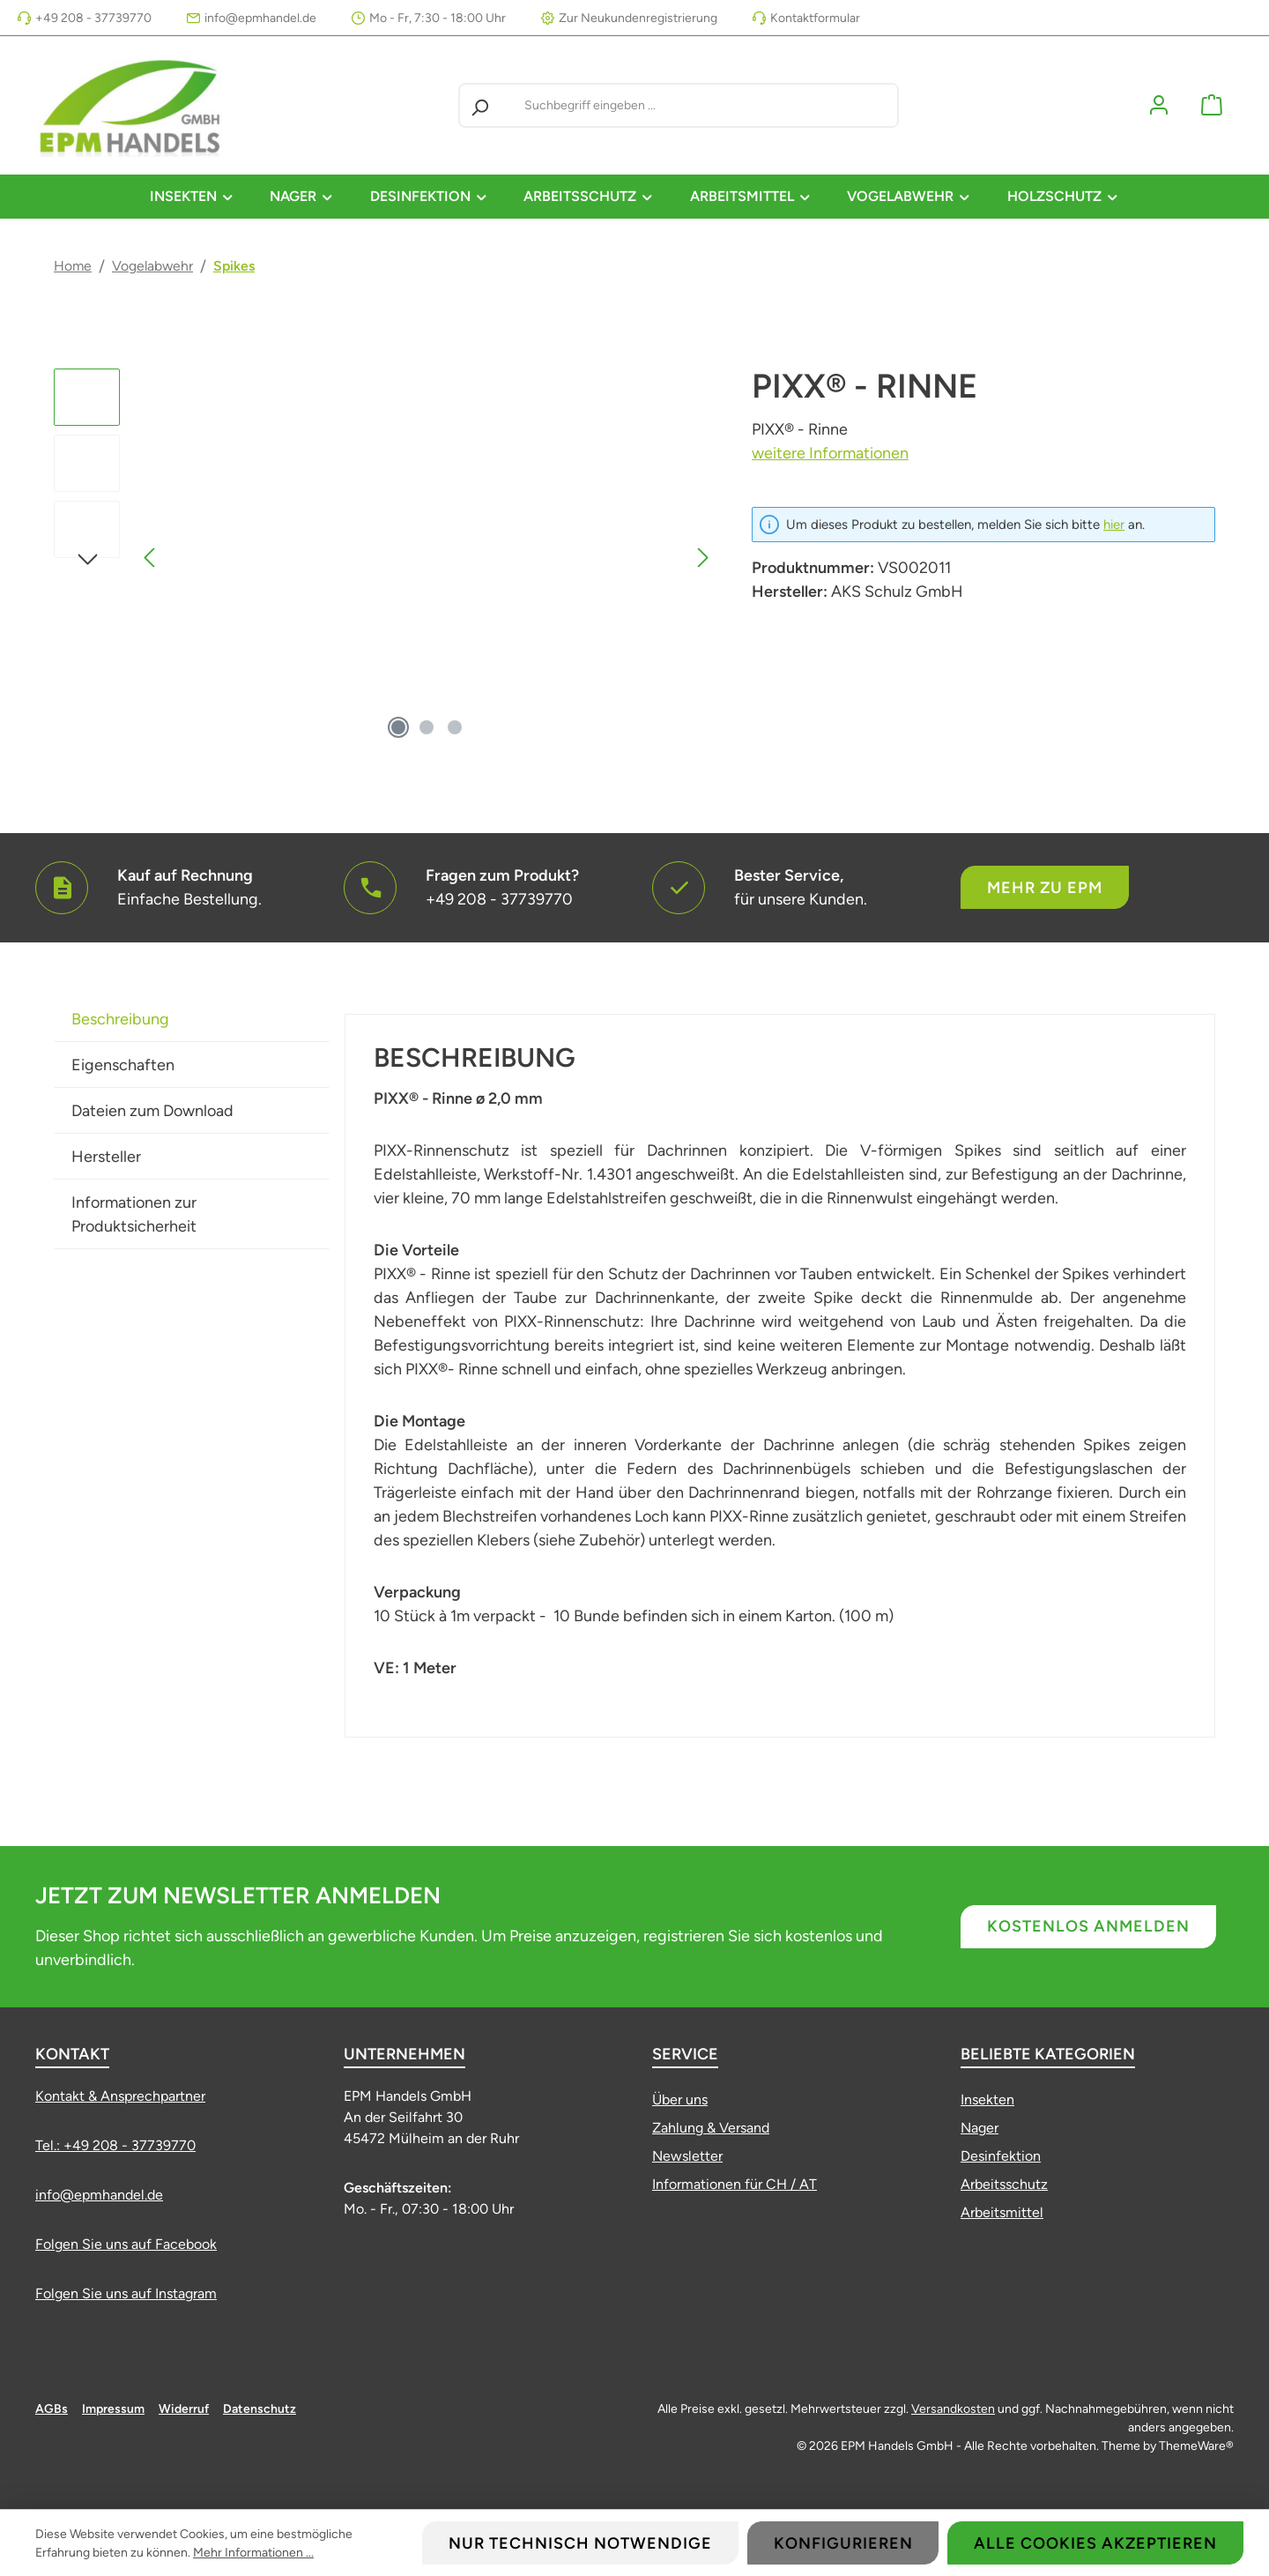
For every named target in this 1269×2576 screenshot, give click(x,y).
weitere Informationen (830, 453)
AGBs (51, 2408)
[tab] (192, 1019)
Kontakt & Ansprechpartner (120, 2096)
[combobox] (707, 105)
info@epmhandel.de (260, 18)
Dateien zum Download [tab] (152, 1110)
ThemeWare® (1196, 2445)
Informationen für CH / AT (734, 2184)
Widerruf (184, 2408)
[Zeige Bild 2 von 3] (426, 727)
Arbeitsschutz (1004, 2184)
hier (1113, 524)
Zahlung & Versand (710, 2127)
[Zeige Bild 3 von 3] (455, 727)
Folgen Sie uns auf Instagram (126, 2293)
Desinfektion (1001, 2156)
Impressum (113, 2408)
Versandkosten (953, 2408)
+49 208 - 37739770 (93, 18)
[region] (385, 558)
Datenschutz (259, 2408)
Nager (979, 2127)
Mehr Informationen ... (253, 2552)
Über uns (680, 2099)
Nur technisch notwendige (580, 2543)
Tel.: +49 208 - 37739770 (115, 2145)
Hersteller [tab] (106, 1156)
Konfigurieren (843, 2543)
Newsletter (687, 2156)
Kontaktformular (815, 18)
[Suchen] (479, 105)
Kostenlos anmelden (1088, 1926)
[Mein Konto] (1159, 105)
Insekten (987, 2099)
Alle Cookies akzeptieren (1095, 2543)
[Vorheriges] (150, 557)
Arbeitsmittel (1002, 2212)
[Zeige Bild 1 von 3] (398, 727)
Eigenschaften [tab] (122, 1065)
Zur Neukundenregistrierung (638, 18)
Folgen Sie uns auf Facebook (126, 2244)
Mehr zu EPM (1044, 887)
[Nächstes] (702, 557)
